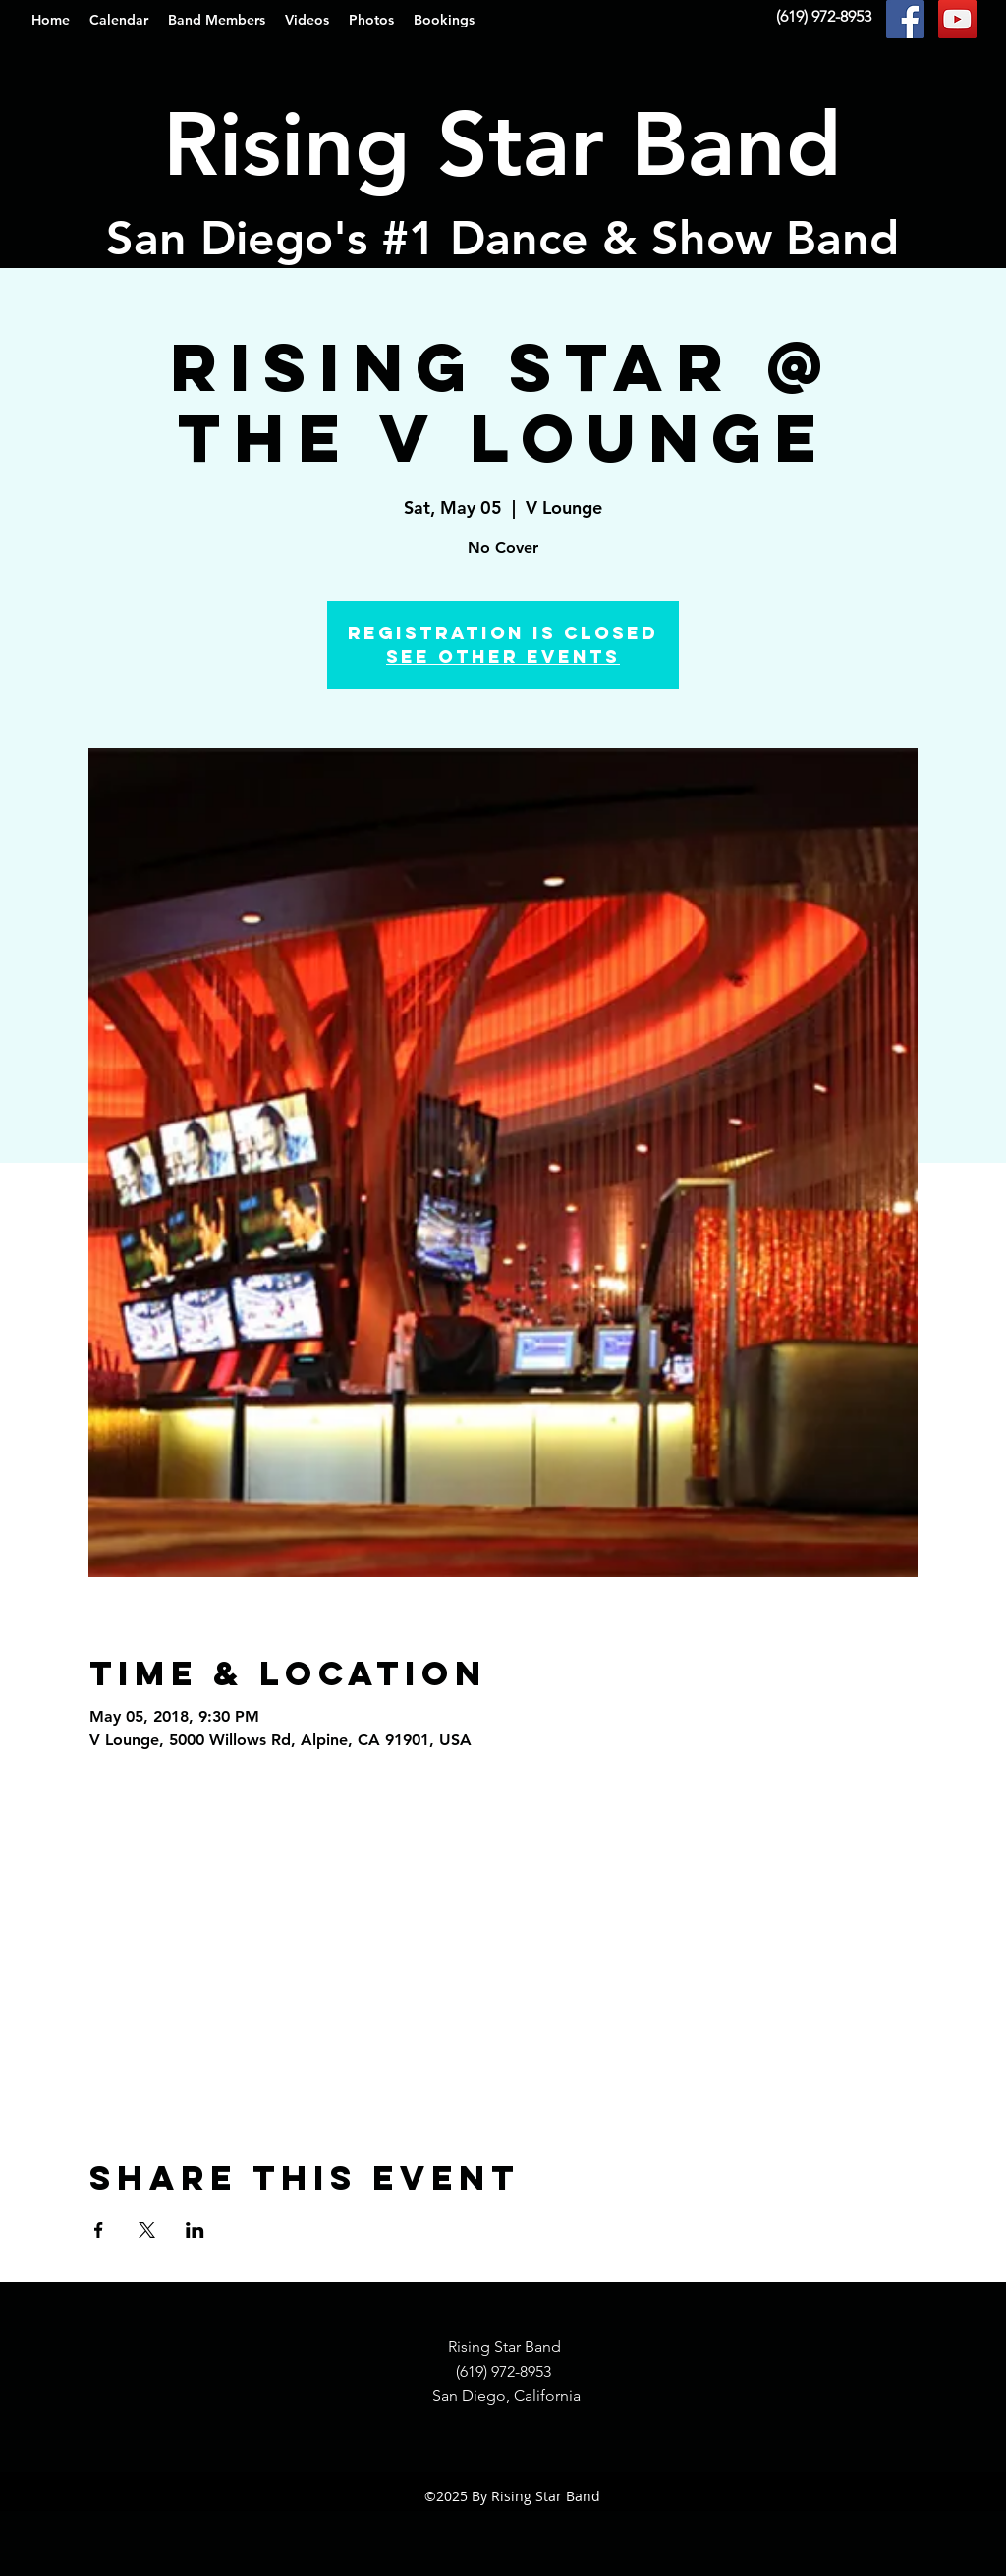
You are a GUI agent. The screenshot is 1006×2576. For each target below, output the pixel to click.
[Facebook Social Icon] (905, 19)
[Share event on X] (147, 2230)
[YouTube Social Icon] (957, 19)
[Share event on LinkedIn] (195, 2230)
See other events (503, 656)
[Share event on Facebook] (98, 2230)
